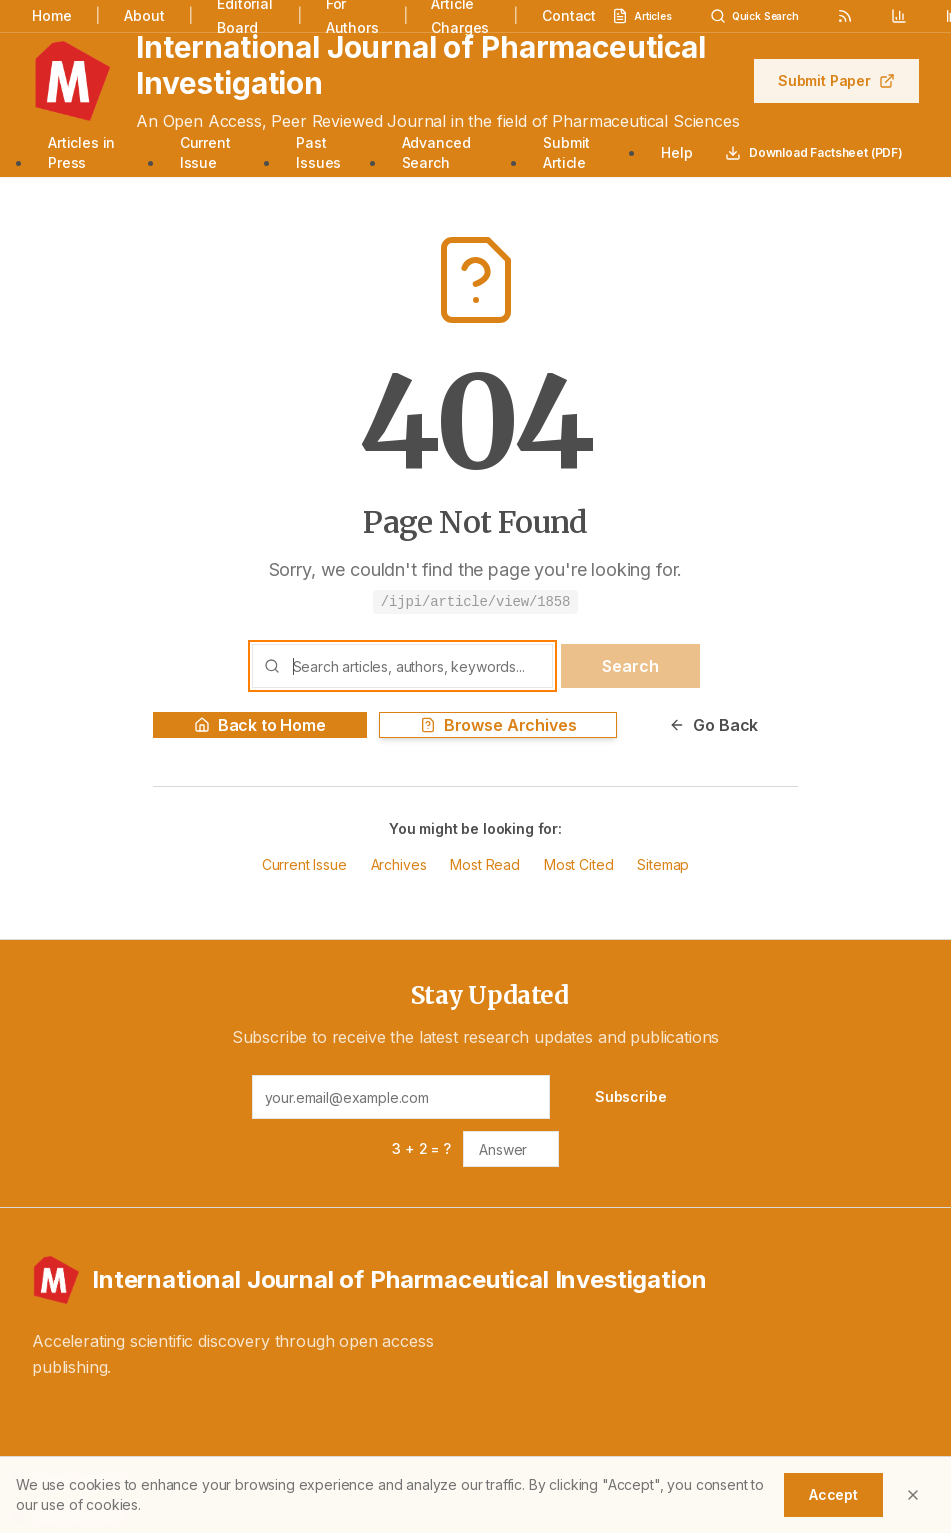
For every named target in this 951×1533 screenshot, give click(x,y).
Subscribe (631, 1096)
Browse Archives (498, 725)
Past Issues (318, 152)
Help (676, 152)
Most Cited (578, 864)
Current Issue (205, 152)
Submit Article (566, 152)
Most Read (485, 864)
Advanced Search (436, 152)
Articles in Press (81, 152)
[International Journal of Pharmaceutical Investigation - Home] (475, 1280)
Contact (569, 15)
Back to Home (260, 725)
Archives (399, 864)
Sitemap (663, 864)
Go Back (713, 725)
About (144, 15)
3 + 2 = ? (421, 1148)
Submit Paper (836, 80)
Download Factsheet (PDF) (814, 153)
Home (51, 15)
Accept (833, 1494)
